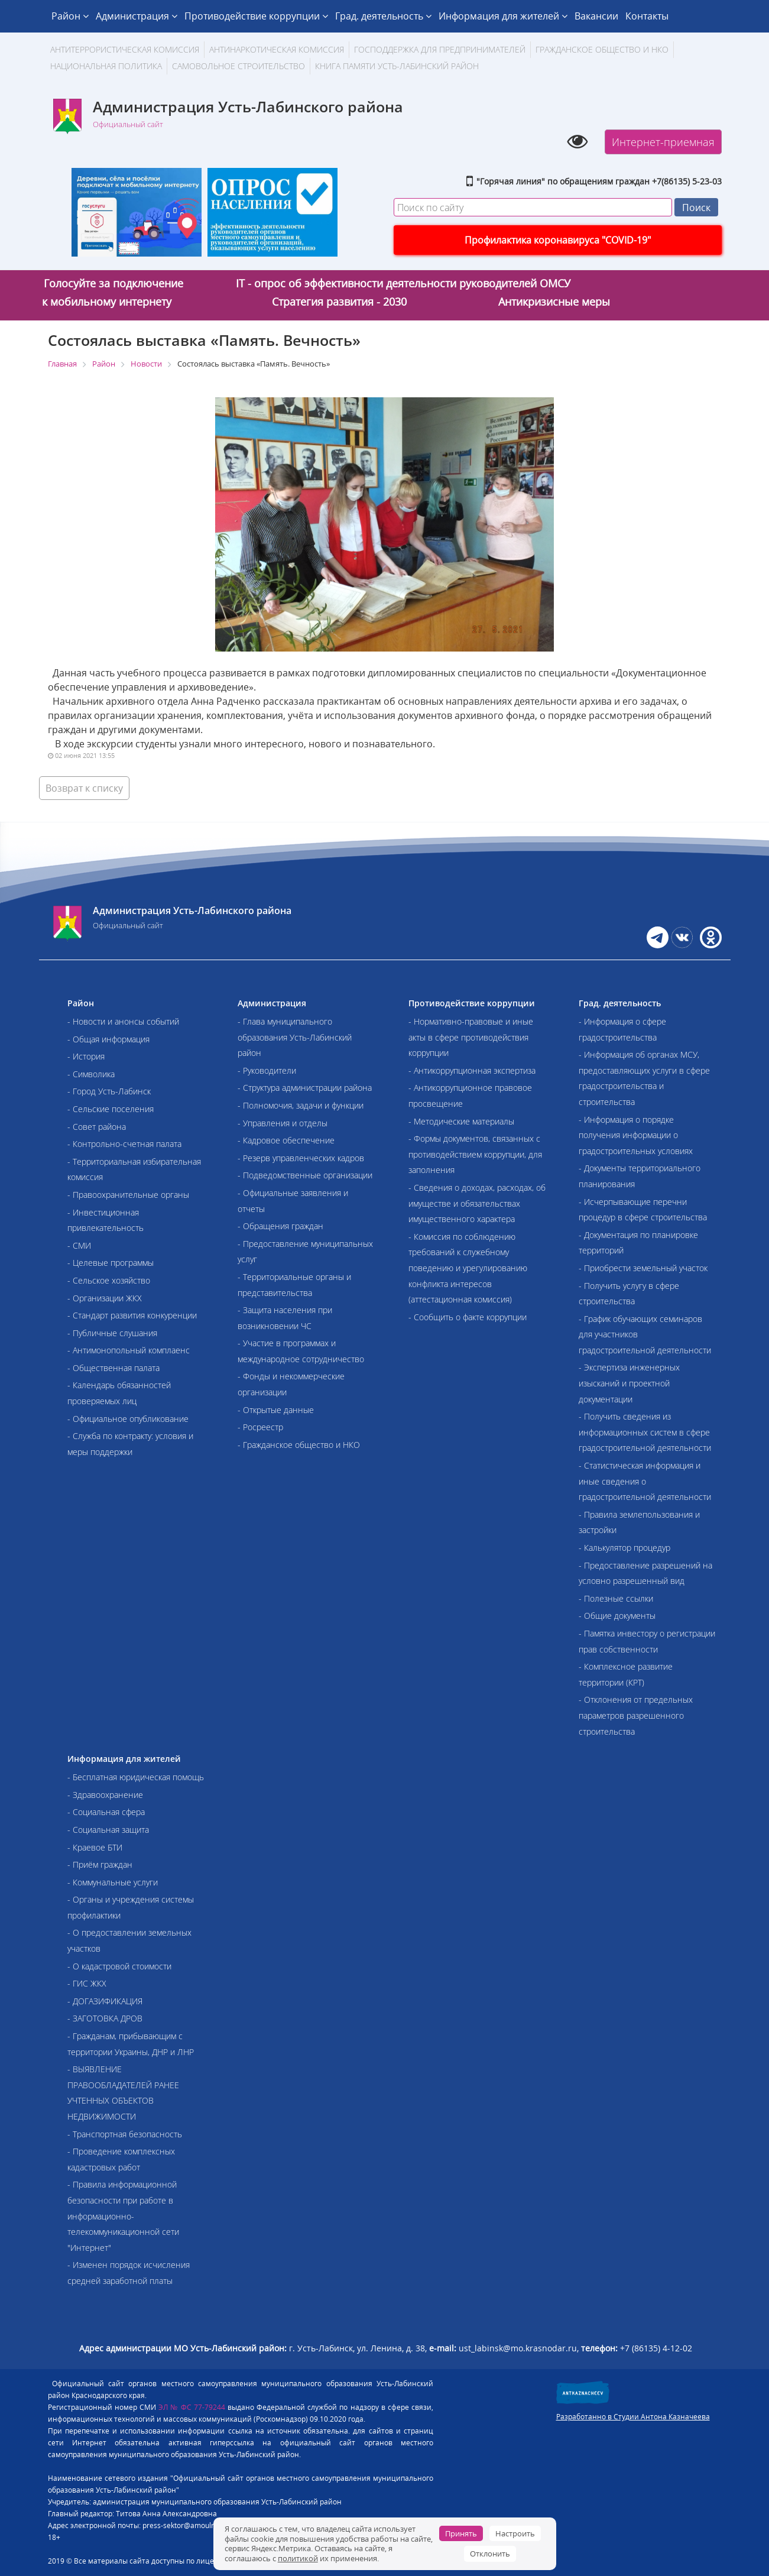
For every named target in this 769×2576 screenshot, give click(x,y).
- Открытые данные (276, 1409)
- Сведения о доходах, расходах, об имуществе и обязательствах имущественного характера (477, 1203)
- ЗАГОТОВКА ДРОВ (104, 2018)
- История (86, 1056)
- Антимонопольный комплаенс (128, 1350)
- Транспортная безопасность (124, 2134)
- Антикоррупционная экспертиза (472, 1070)
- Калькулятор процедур (624, 1547)
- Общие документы (617, 1615)
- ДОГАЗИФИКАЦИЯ (104, 2001)
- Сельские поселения (110, 1108)
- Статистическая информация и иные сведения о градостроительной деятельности (645, 1481)
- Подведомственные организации (305, 1175)
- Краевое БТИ (94, 1847)
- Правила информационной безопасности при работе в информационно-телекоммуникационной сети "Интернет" (123, 2216)
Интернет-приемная (663, 142)
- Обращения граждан (280, 1226)
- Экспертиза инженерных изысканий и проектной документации (629, 1383)
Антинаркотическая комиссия (276, 49)
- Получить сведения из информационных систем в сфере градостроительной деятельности (645, 1432)
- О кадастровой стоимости (119, 1966)
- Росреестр (260, 1427)
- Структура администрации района (305, 1087)
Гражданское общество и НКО (602, 49)
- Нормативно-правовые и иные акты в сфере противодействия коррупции (470, 1037)
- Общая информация (108, 1039)
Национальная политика (106, 66)
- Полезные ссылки (616, 1598)
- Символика (91, 1074)
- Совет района (96, 1126)
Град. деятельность (383, 15)
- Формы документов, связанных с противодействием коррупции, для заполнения (475, 1154)
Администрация (136, 15)
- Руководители (267, 1070)
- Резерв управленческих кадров (301, 1158)
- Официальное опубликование (128, 1418)
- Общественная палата (113, 1367)
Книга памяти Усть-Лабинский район (397, 66)
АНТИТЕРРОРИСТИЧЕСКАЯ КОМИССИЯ (124, 49)
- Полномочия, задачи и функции (301, 1105)
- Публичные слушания (112, 1333)
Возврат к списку (84, 788)
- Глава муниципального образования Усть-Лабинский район (295, 1037)
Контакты (647, 15)
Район (70, 15)
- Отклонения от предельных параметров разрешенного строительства (636, 1715)
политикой (298, 2558)
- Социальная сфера (106, 1811)
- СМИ (79, 1245)
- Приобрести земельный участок (643, 1268)
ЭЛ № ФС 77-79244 (191, 2407)
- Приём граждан (99, 1864)
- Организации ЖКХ (104, 1298)
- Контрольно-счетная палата (124, 1143)
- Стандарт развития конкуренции (132, 1315)
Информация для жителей (503, 15)
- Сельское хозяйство (108, 1280)
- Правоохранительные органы (128, 1194)
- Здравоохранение (105, 1794)
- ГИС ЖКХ (86, 1983)
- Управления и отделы (282, 1123)
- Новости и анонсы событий (123, 1021)
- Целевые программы (110, 1262)
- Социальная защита (108, 1829)
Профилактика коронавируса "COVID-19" (558, 240)
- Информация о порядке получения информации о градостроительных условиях (636, 1135)
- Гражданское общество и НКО (299, 1444)
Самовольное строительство (238, 66)
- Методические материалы (461, 1121)
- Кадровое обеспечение (286, 1140)
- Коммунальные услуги (112, 1882)
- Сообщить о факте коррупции (467, 1317)
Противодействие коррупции (256, 15)
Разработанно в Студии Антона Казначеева (633, 2417)
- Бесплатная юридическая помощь (135, 1777)
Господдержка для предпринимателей (439, 49)
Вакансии (596, 15)
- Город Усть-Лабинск (109, 1091)
